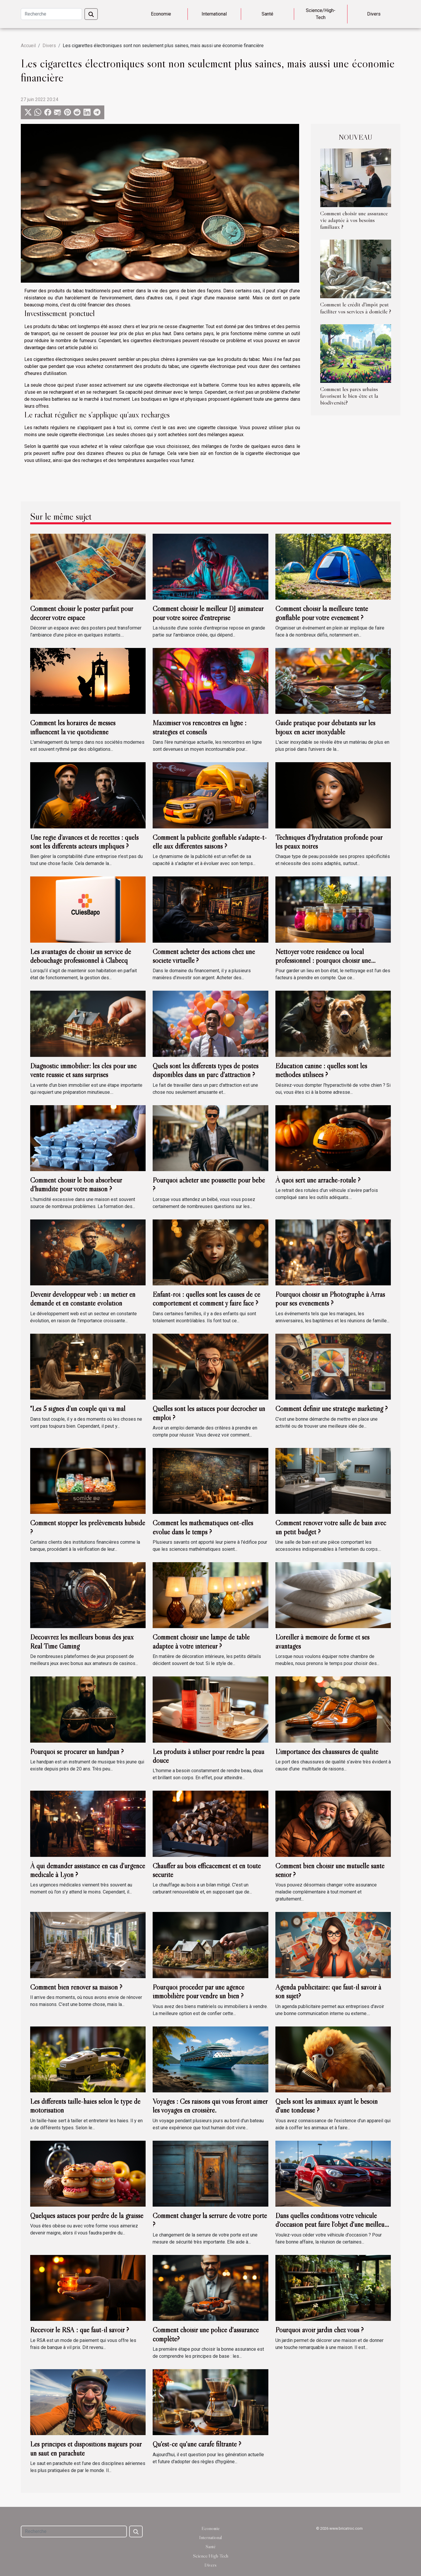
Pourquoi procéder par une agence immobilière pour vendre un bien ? (198, 1991)
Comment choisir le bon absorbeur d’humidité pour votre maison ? (76, 1184)
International (214, 14)
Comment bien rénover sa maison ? (76, 1987)
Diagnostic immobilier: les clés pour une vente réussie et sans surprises (83, 1070)
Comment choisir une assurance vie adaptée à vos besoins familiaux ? (354, 220)
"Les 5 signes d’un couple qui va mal (77, 1408)
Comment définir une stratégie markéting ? (331, 1408)
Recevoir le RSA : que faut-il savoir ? (79, 2330)
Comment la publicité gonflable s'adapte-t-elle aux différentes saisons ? (210, 841)
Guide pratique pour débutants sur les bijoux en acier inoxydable (325, 727)
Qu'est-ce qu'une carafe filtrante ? (197, 2444)
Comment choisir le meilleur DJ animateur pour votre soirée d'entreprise (208, 613)
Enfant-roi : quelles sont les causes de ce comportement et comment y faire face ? (206, 1298)
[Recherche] (51, 14)
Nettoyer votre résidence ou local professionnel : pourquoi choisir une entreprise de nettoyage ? (323, 960)
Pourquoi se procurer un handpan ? (77, 1751)
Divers (374, 14)
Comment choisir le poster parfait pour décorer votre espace (81, 613)
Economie (161, 14)
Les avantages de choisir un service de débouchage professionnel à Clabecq (80, 956)
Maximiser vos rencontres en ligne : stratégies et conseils (199, 727)
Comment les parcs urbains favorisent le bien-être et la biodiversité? (349, 395)
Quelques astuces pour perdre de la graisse (86, 2215)
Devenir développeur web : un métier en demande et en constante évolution (82, 1298)
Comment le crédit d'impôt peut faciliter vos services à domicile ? (355, 308)
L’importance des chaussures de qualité (326, 1751)
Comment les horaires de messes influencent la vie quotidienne (72, 727)
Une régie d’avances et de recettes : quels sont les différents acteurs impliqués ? (84, 841)
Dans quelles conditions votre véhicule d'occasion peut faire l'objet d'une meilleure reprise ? (332, 2224)
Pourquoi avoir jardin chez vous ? (319, 2330)
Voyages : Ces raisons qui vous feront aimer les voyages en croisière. (210, 2105)
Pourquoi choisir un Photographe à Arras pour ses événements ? (330, 1298)
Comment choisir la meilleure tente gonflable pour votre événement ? (321, 613)
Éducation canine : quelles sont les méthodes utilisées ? (321, 1070)
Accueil (28, 45)
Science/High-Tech (320, 14)
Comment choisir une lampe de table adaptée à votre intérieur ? (201, 1641)
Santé (267, 14)
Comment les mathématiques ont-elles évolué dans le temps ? (203, 1527)
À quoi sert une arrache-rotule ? (317, 1180)
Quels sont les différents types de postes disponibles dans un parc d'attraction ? (205, 1070)
